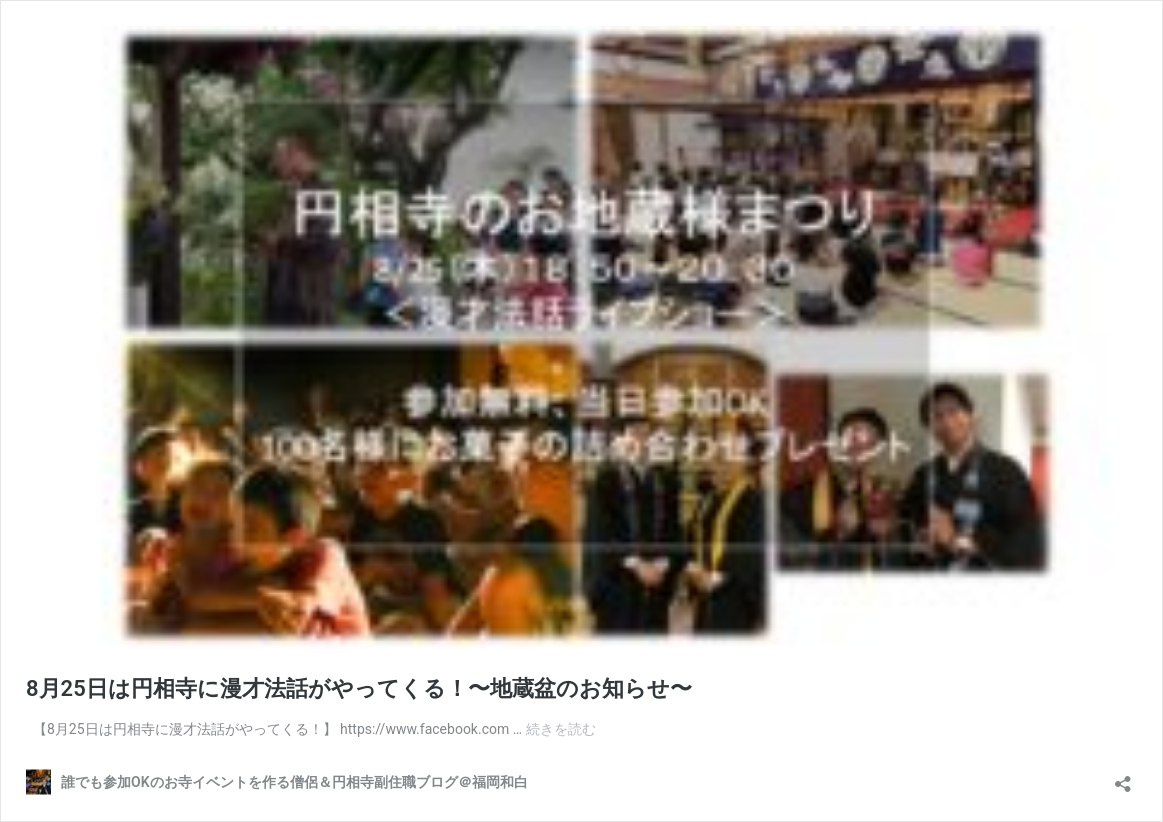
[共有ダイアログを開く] (1123, 777)
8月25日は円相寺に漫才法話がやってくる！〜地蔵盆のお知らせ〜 (359, 688)
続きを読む (561, 729)
